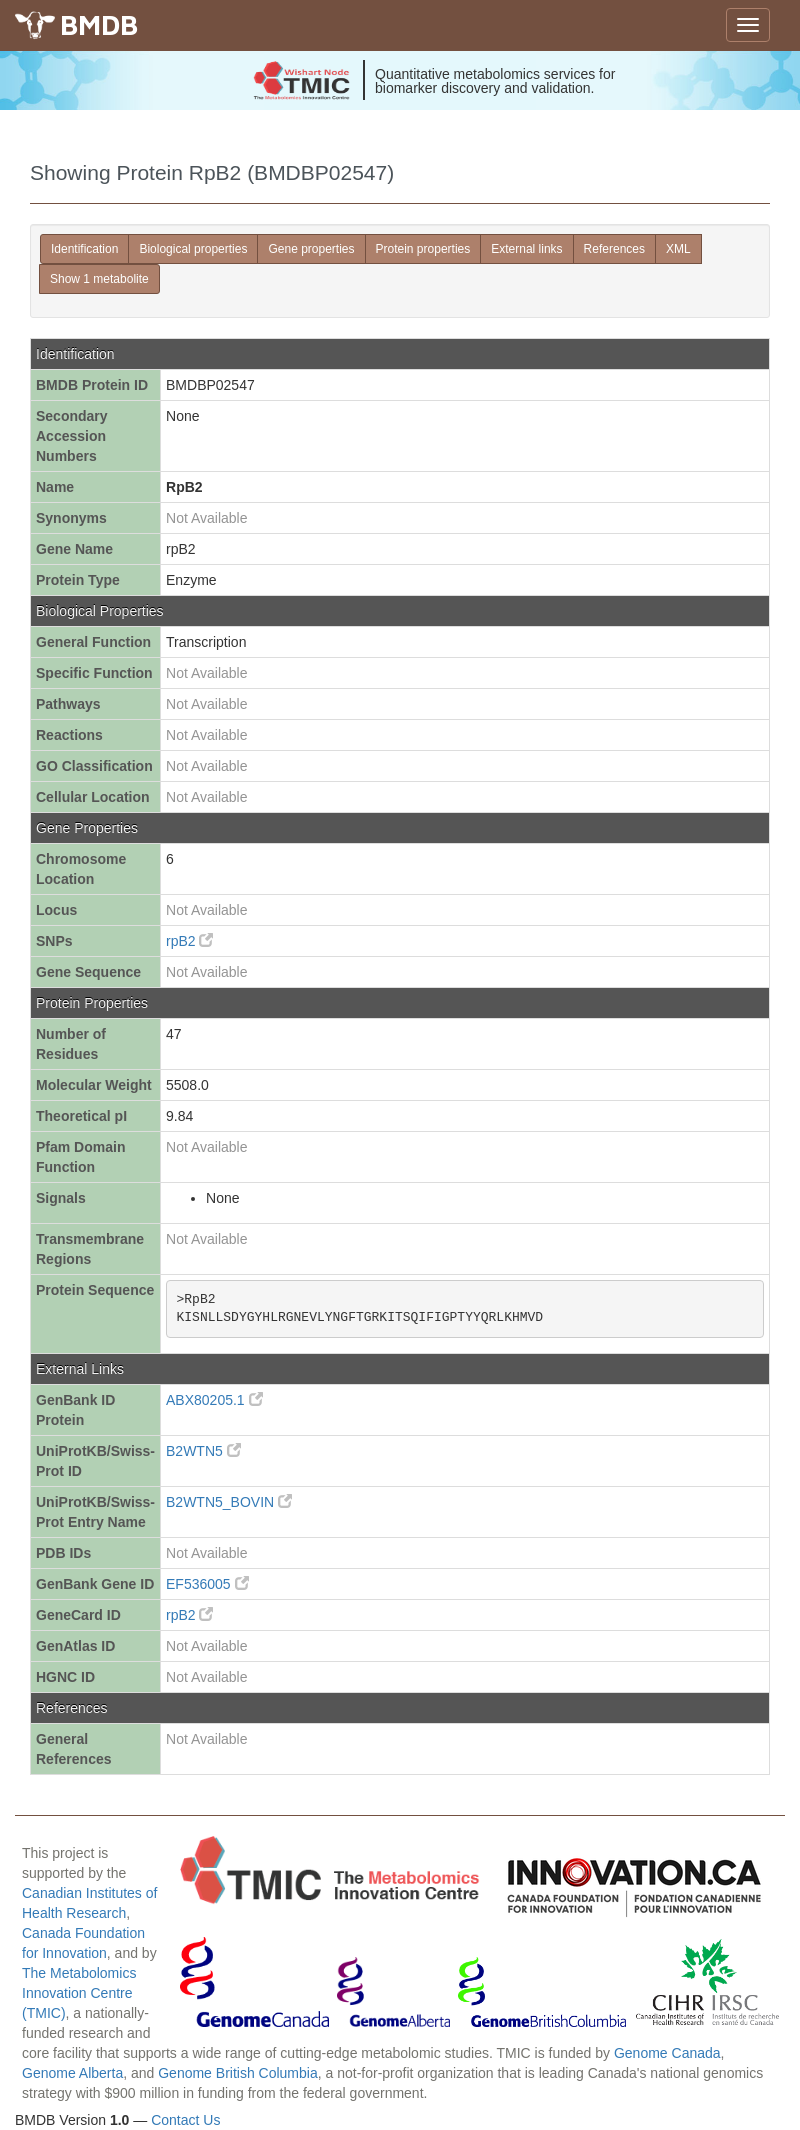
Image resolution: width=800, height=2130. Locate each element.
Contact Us (185, 2120)
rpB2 (189, 941)
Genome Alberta (72, 2073)
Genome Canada (667, 2053)
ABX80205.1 (214, 1400)
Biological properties (193, 249)
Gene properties (311, 249)
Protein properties (423, 249)
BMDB (99, 24)
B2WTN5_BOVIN (229, 1502)
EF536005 (207, 1584)
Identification (84, 249)
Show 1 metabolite (99, 279)
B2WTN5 (203, 1451)
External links (526, 249)
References (614, 249)
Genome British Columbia (238, 2073)
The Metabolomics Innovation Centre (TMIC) (79, 1993)
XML (678, 249)
